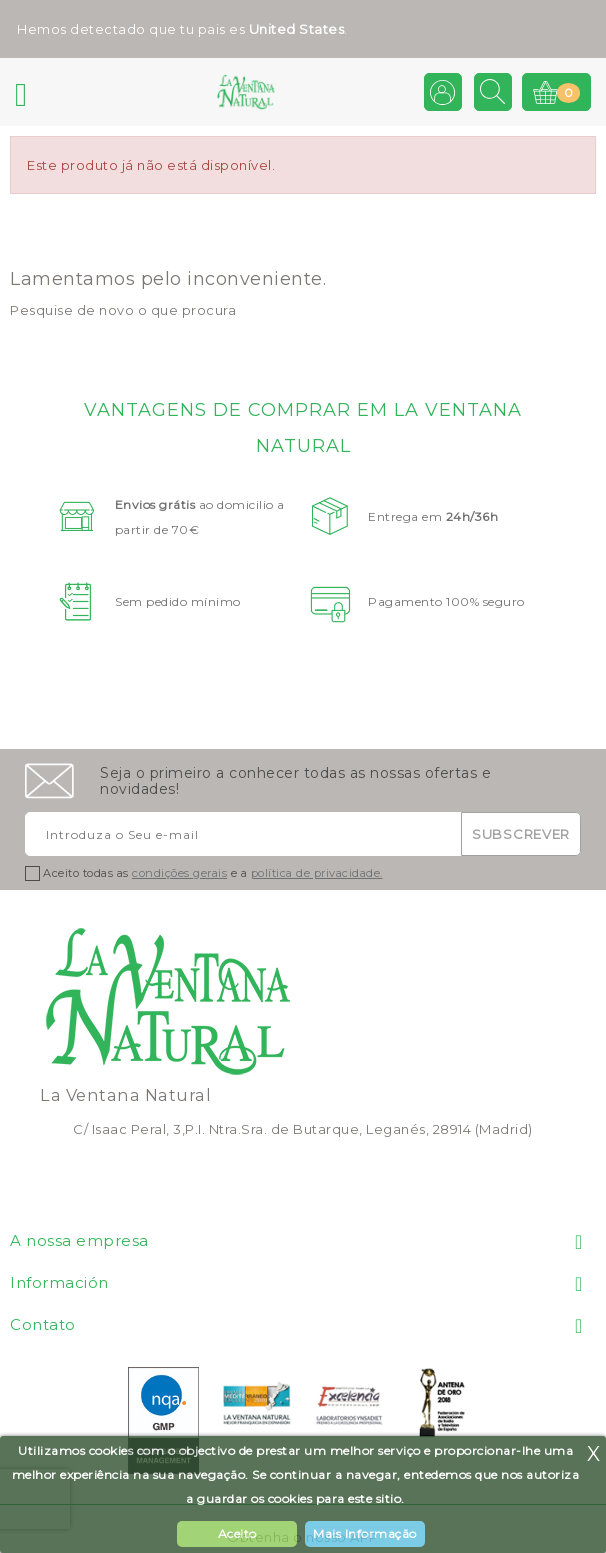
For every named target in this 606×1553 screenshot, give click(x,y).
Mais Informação (365, 1533)
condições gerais (179, 873)
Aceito (237, 1533)
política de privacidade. (317, 873)
